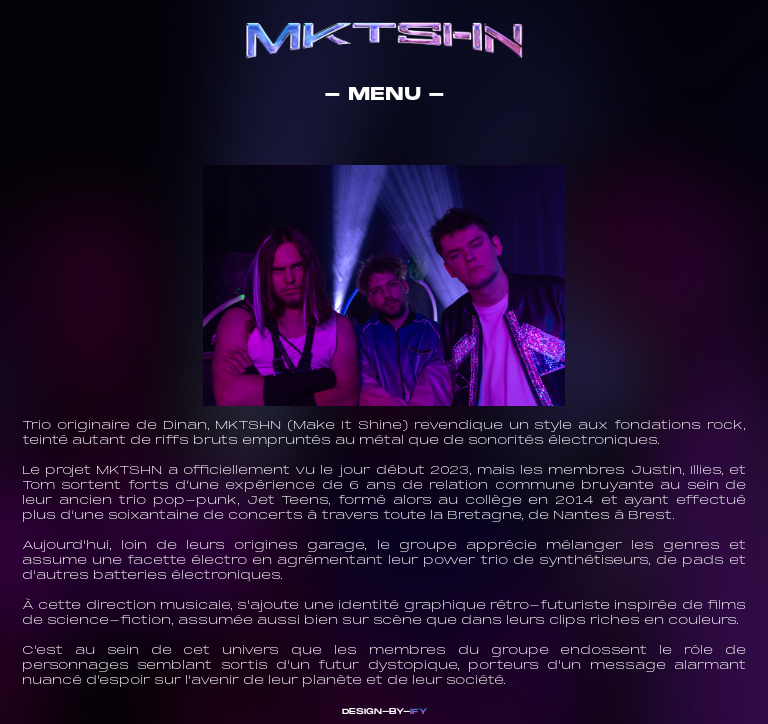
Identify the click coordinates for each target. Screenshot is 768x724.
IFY (418, 711)
